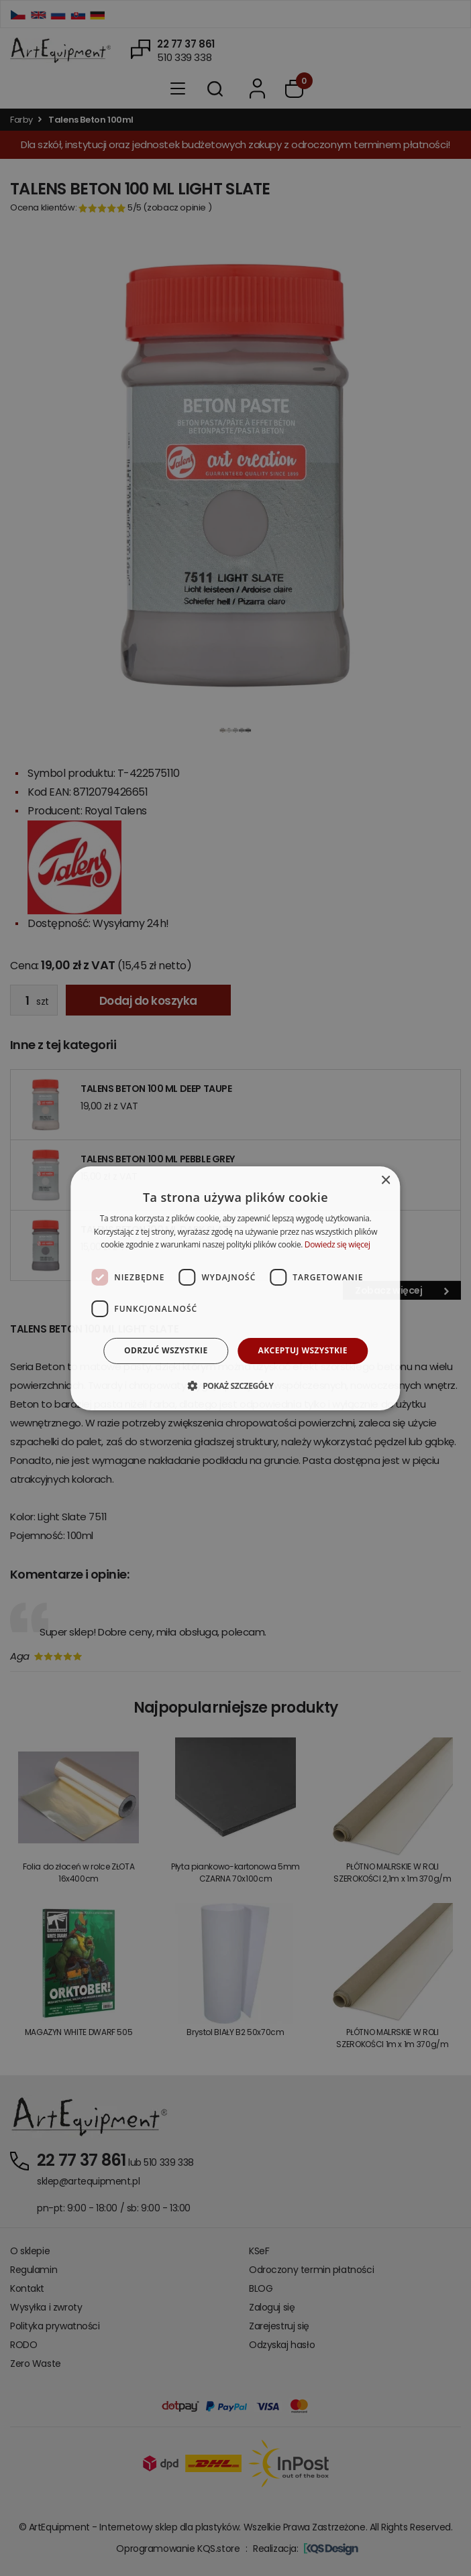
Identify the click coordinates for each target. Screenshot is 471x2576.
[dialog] (235, 1288)
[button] (235, 1385)
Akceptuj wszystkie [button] (303, 1350)
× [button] (385, 1180)
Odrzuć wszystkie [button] (165, 1350)
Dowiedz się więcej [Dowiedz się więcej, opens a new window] (337, 1244)
